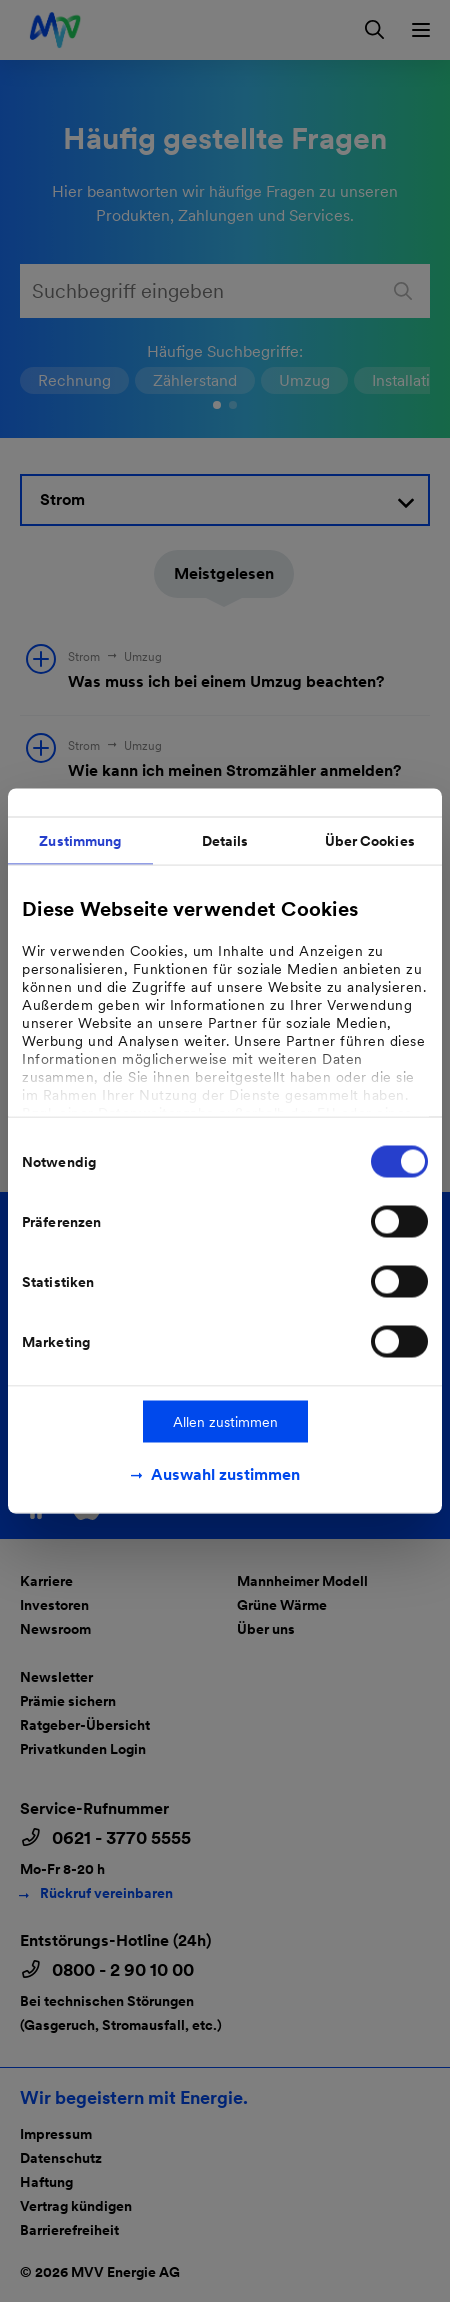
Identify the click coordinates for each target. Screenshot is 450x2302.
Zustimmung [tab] (80, 841)
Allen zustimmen (225, 1422)
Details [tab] (225, 841)
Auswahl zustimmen (225, 1474)
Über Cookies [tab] (370, 841)
